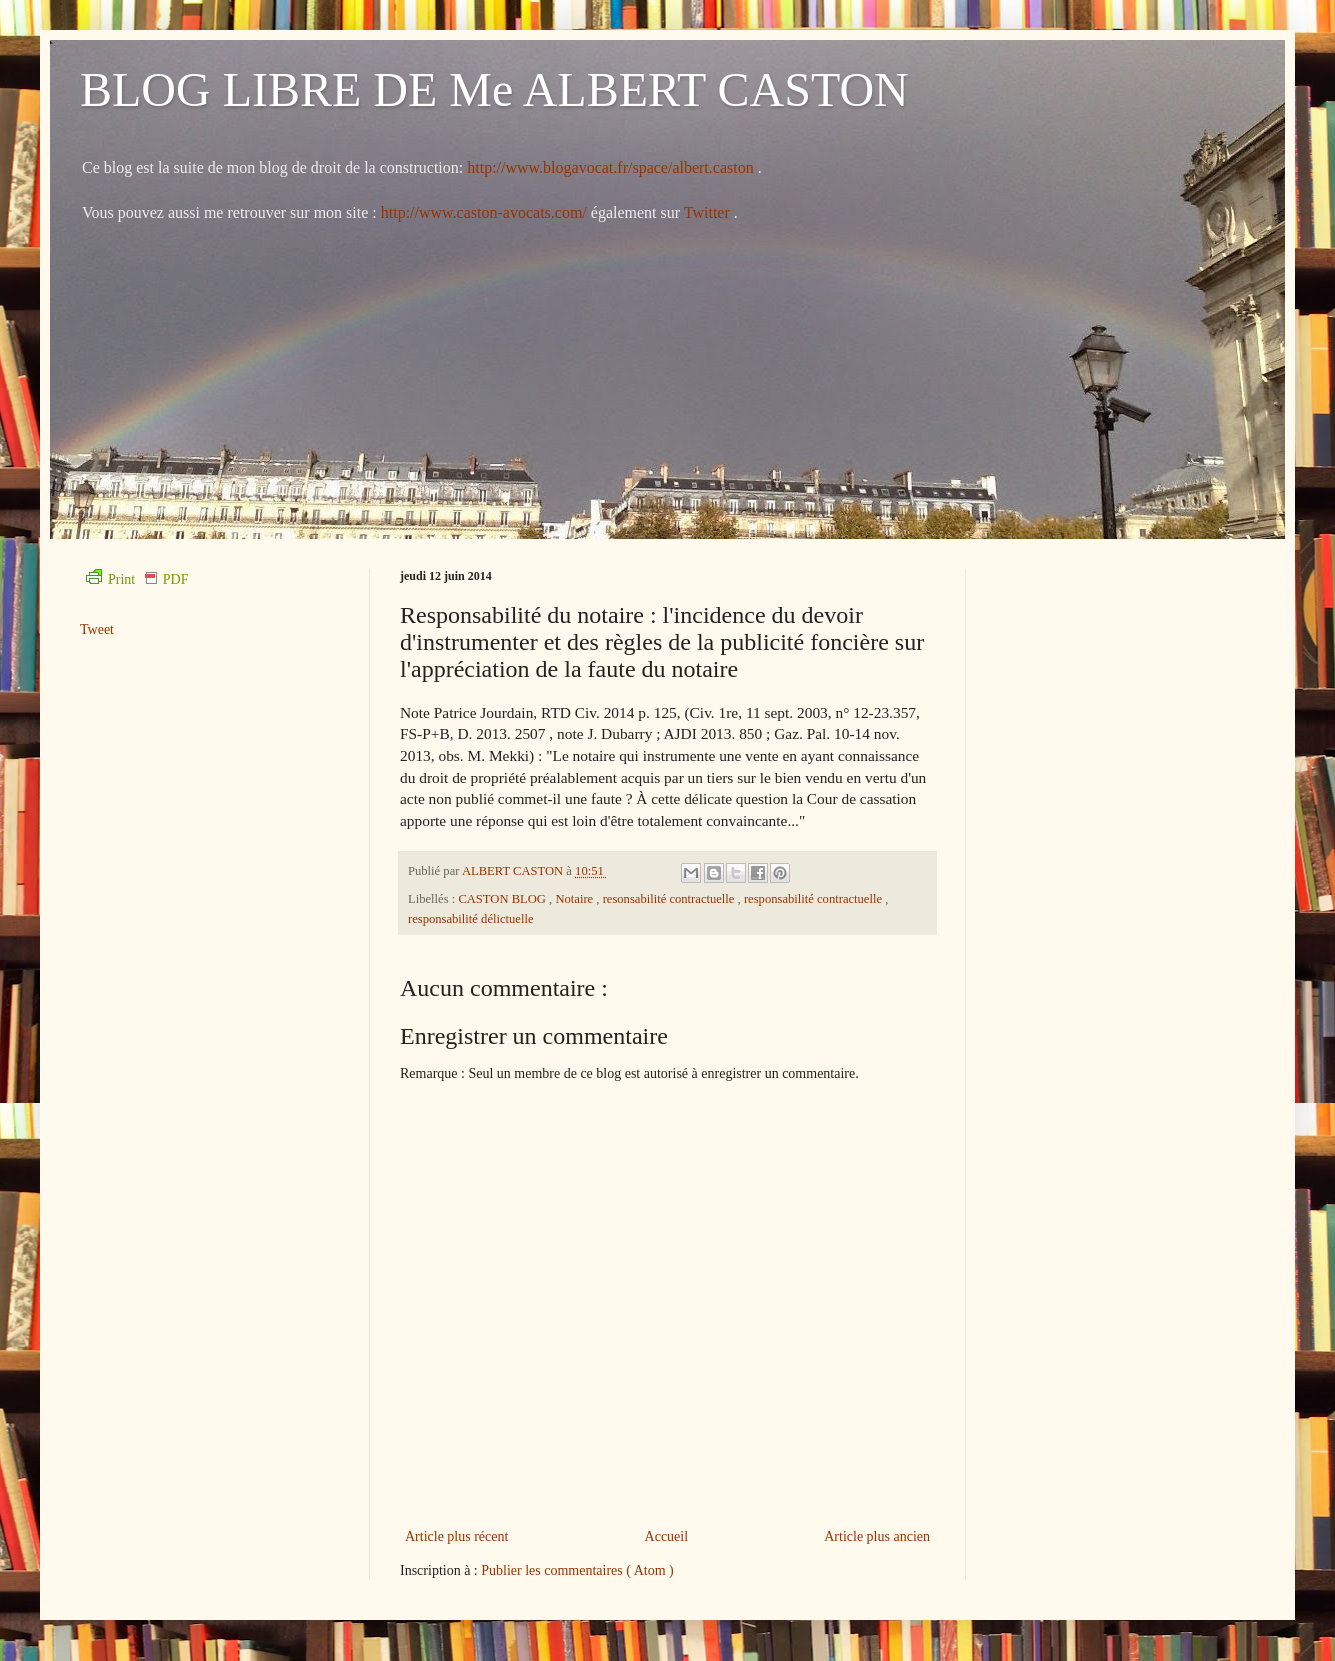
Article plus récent (456, 1536)
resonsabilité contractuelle (670, 899)
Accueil (667, 1536)
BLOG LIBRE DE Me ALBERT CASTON (494, 89)
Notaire (575, 899)
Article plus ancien (877, 1536)
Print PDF (137, 579)
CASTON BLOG (503, 899)
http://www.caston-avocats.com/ (484, 212)
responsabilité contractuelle (814, 899)
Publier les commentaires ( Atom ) (577, 1570)
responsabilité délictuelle (471, 919)
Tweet (97, 629)
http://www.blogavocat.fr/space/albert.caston (612, 167)
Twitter (709, 212)
